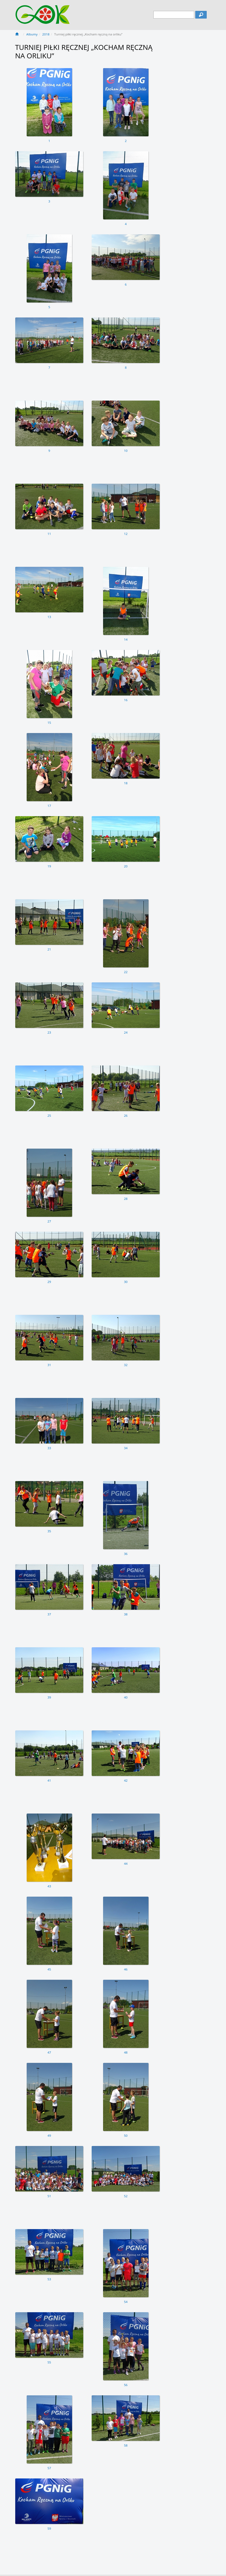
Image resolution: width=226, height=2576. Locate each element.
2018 (45, 34)
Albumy (32, 34)
